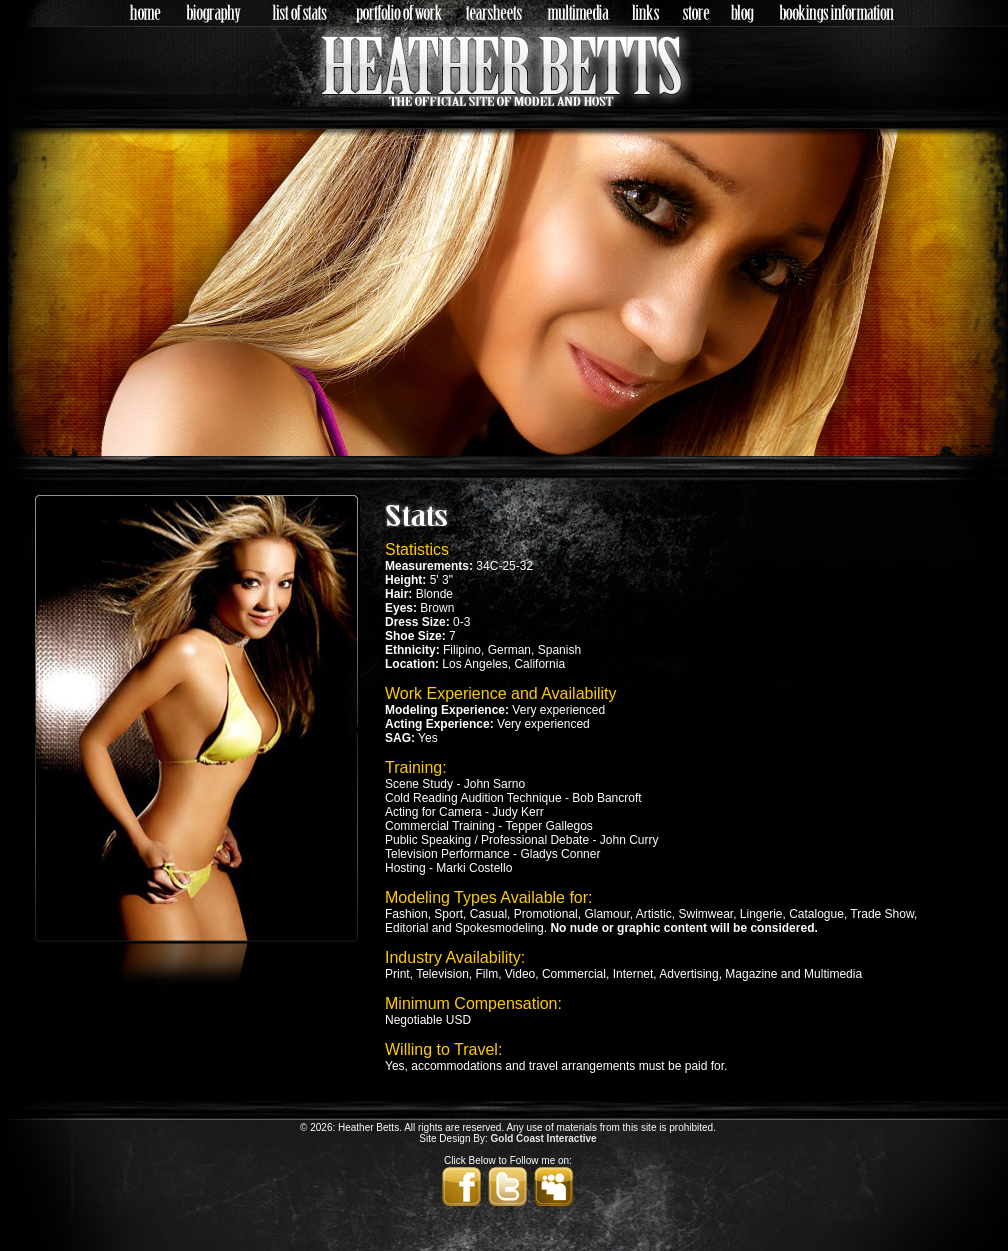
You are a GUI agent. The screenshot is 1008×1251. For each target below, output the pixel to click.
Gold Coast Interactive (544, 1138)
